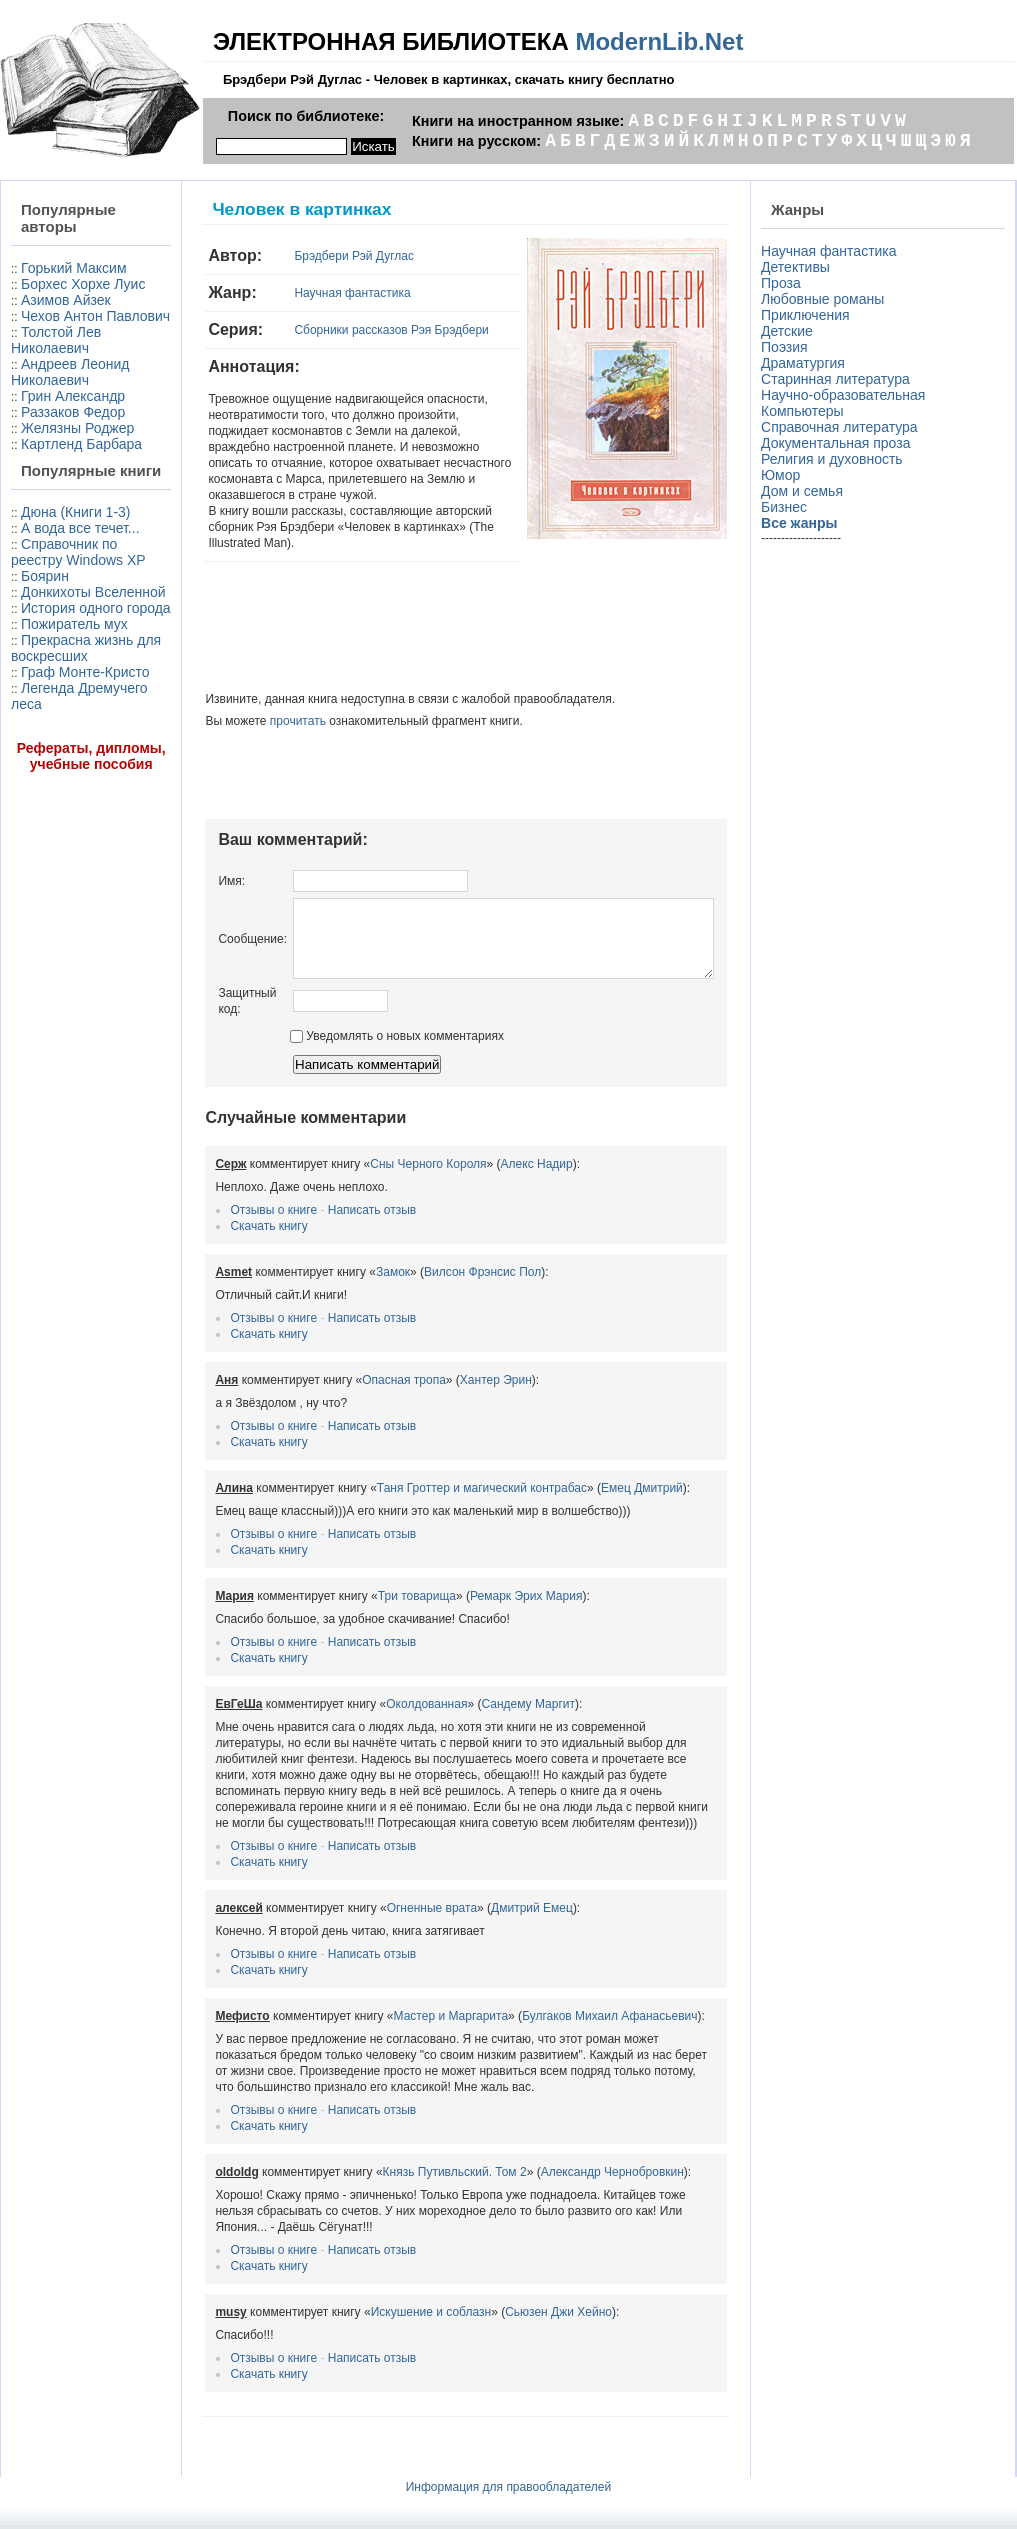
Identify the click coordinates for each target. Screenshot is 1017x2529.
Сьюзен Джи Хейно (513, 2304)
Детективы (799, 267)
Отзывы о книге (228, 1202)
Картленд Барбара (46, 532)
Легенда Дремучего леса (63, 937)
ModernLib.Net (659, 41)
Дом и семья (806, 491)
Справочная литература (843, 427)
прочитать (252, 698)
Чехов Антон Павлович (57, 356)
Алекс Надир (491, 1156)
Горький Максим (41, 276)
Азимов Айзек (66, 332)
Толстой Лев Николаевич (56, 388)
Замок (347, 1264)
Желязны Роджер (46, 500)
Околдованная (381, 1696)
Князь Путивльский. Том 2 (409, 2164)
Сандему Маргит (483, 1696)
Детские (791, 331)
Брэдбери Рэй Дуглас (309, 256)
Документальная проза (839, 443)
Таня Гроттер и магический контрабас (436, 1480)
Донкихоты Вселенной (51, 761)
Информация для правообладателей (509, 2479)
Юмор (784, 475)
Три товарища (371, 1588)
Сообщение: (207, 923)
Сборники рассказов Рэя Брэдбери (346, 330)
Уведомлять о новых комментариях (351, 1028)
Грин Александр (73, 460)
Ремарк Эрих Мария (480, 1588)
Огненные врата (386, 1900)
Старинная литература (839, 379)
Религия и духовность (836, 459)
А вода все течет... (51, 665)
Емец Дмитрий (596, 1480)
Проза (785, 283)
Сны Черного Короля (383, 1156)
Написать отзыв (326, 1202)
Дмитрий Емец (487, 1900)
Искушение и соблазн (385, 2304)
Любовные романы (826, 299)
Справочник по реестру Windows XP (67, 705)
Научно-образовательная (847, 395)
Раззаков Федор (73, 476)
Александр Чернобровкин (566, 2164)
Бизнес (788, 507)
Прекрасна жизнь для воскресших (51, 865)
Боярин (45, 737)
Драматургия (807, 363)
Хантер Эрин (450, 1372)
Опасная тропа (359, 1372)
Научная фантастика (307, 293)
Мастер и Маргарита (405, 2008)
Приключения (809, 315)
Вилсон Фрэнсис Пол (437, 1264)
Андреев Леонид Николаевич (50, 428)
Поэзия (788, 347)
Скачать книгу (223, 1218)
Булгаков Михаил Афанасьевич (564, 2008)
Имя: (186, 858)
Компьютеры (806, 411)
